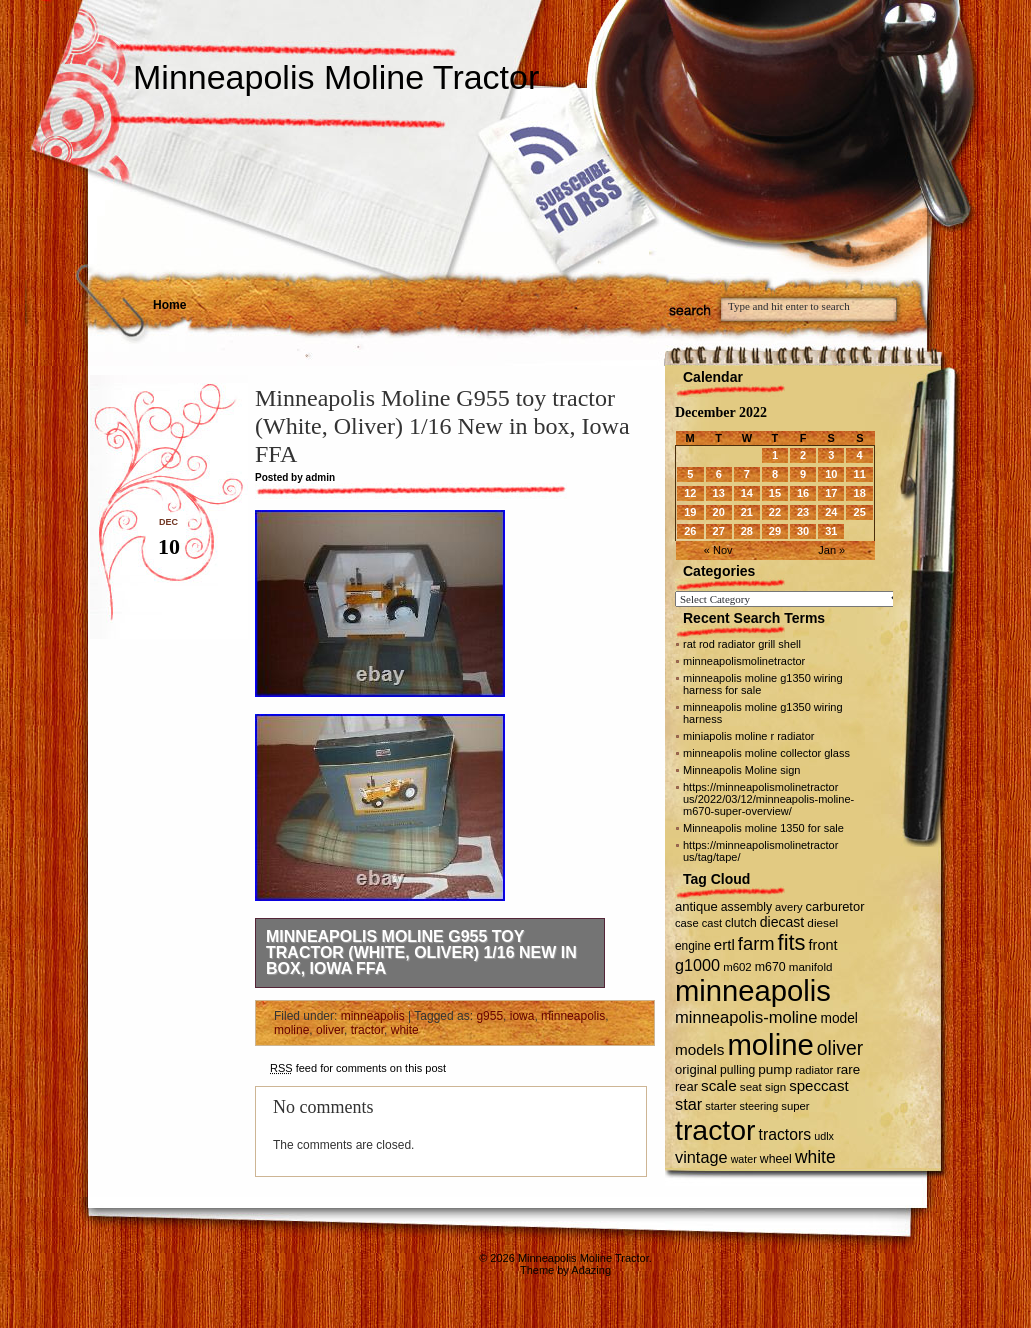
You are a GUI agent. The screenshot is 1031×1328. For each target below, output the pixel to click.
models (699, 1049)
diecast (782, 922)
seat (751, 1086)
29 (775, 531)
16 (803, 493)
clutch (741, 923)
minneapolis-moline (746, 1017)
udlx (824, 1136)
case (687, 923)
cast (712, 923)
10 (831, 474)
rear (686, 1086)
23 (803, 512)
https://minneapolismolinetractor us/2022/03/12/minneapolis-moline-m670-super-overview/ (768, 799)
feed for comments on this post (358, 1068)
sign (775, 1087)
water (744, 1159)
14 (747, 493)
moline (291, 1030)
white (405, 1030)
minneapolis (373, 1016)
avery (788, 907)
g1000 (697, 965)
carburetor (835, 906)
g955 (489, 1016)
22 (775, 512)
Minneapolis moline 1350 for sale (763, 828)
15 (775, 493)
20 (719, 512)
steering (759, 1106)
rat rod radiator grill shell (742, 644)
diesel (822, 922)
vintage (701, 1157)
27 (719, 531)
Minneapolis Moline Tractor (336, 77)
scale (719, 1085)
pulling (737, 1070)
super (795, 1106)
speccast (818, 1085)
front (823, 945)
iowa (522, 1016)
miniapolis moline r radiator (748, 736)
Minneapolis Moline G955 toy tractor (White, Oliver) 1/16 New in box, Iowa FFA (421, 952)
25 (860, 512)
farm (756, 943)
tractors (785, 1134)
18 (860, 493)
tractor (367, 1030)
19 (690, 512)
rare (848, 1069)
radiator (814, 1070)
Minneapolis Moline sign (741, 770)
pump (775, 1069)
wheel (776, 1159)
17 (831, 493)
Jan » (831, 550)
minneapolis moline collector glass (766, 753)
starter (720, 1106)
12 (690, 493)
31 (831, 531)
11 (860, 474)
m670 (770, 967)
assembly (746, 907)
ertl (724, 944)
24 (831, 512)
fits (792, 942)
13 (719, 493)
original (696, 1069)
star (688, 1104)
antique (696, 906)
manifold (811, 967)
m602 (737, 967)
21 (747, 512)
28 (747, 531)
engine (693, 946)
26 (690, 531)
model (838, 1018)
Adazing (591, 1270)
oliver (330, 1030)
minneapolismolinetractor (744, 661)
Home (169, 305)
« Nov (718, 550)
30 (803, 531)
